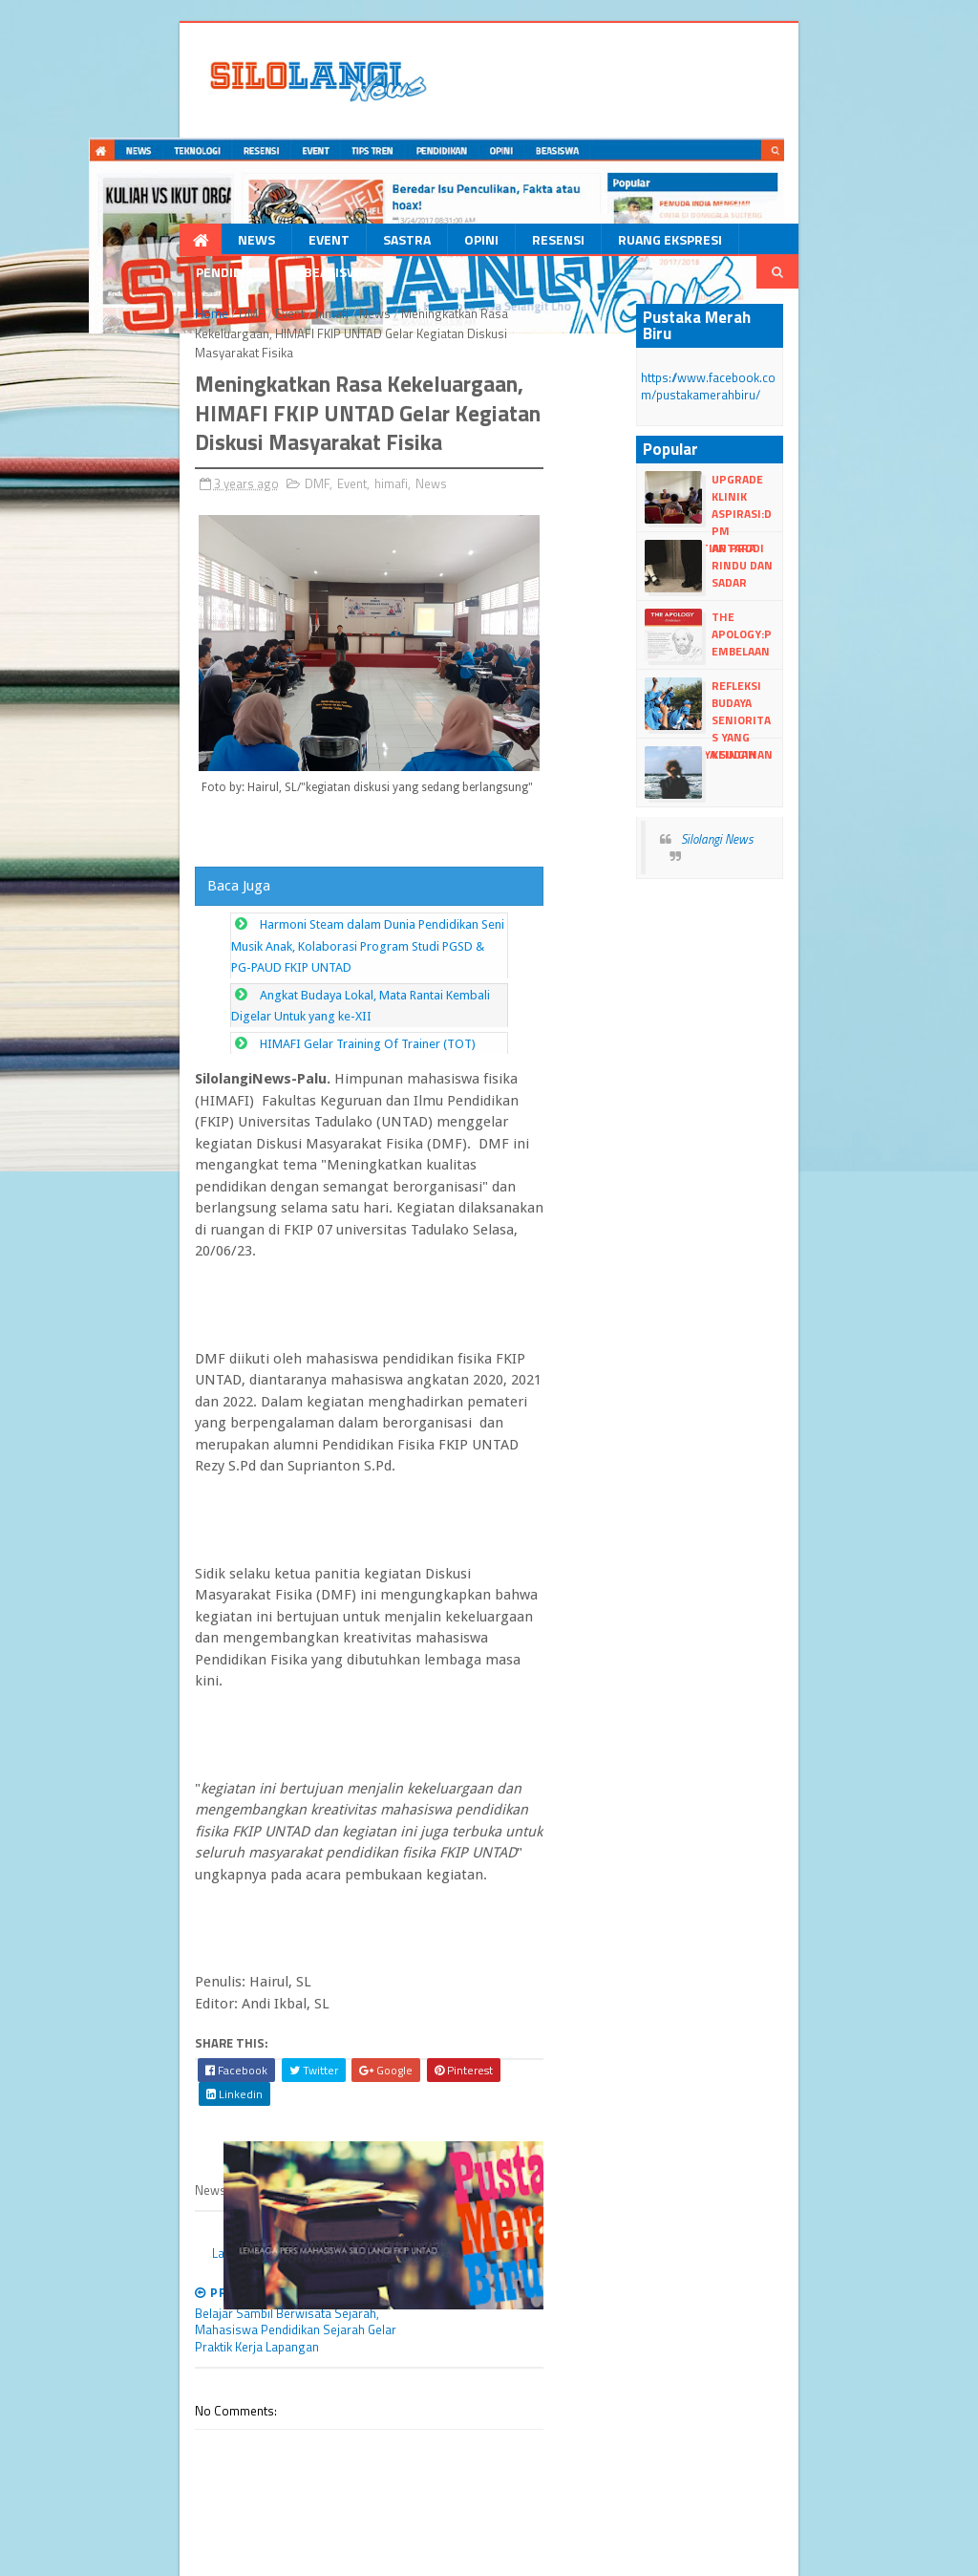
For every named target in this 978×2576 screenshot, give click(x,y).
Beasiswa (812, 242)
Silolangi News (757, 827)
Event (246, 242)
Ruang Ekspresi (588, 242)
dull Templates (209, 2534)
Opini (399, 242)
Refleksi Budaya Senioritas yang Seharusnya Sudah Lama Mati (802, 700)
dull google (141, 2553)
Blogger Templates (308, 2534)
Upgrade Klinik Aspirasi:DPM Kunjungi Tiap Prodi (796, 494)
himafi (251, 318)
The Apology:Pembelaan (800, 622)
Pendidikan (710, 242)
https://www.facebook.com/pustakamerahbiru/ (768, 374)
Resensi (476, 242)
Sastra (325, 242)
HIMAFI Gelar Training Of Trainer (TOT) (288, 1092)
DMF (171, 318)
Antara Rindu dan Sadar (793, 545)
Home (131, 318)
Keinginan (782, 743)
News (174, 242)
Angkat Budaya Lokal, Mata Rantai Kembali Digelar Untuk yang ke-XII (367, 1066)
